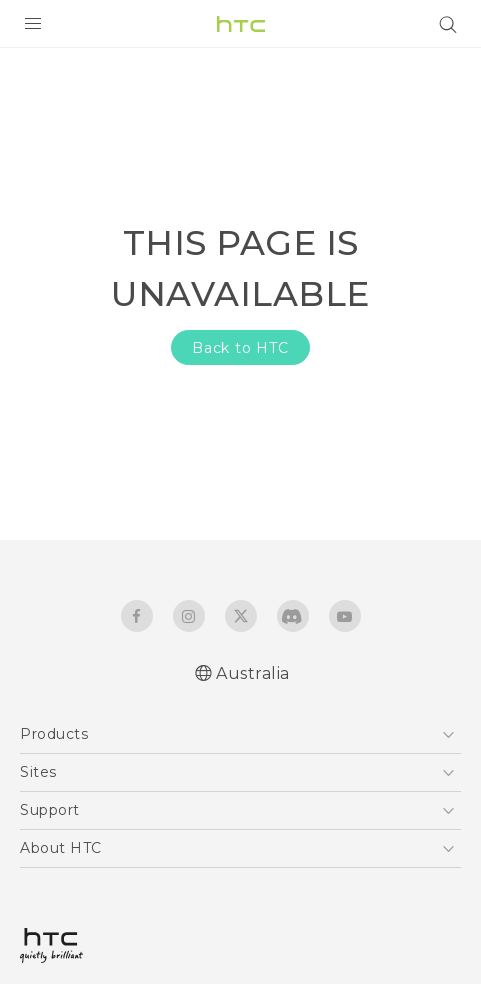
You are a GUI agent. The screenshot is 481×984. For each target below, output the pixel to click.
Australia (253, 673)
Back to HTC (240, 348)
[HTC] (241, 24)
